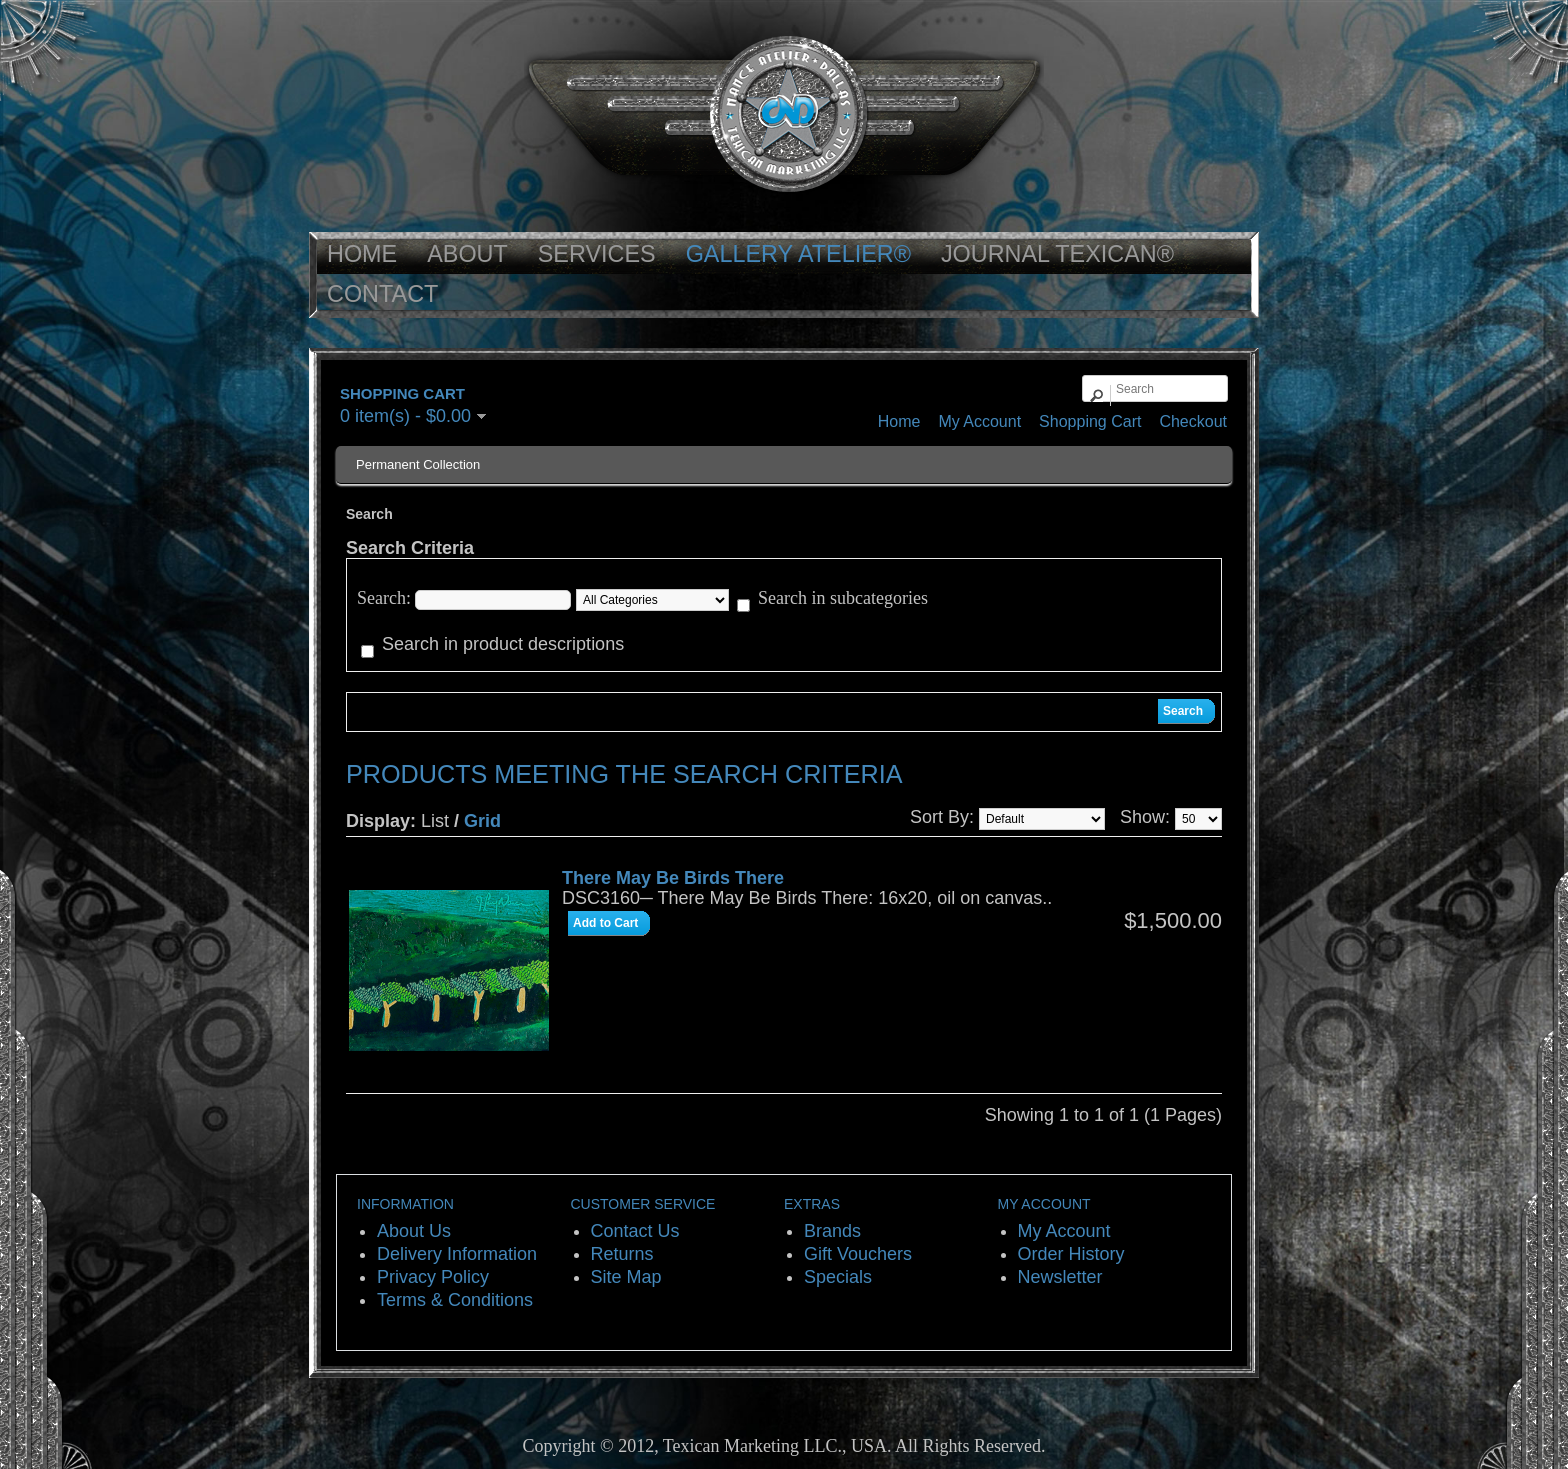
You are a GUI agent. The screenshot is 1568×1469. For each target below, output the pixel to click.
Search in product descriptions (503, 644)
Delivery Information (457, 1254)
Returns (622, 1254)
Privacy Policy (433, 1277)
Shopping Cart (1090, 421)
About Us (414, 1231)
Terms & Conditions (455, 1300)
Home (899, 421)
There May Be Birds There (673, 878)
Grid (482, 821)
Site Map (626, 1277)
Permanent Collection (418, 464)
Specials (838, 1277)
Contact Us (635, 1231)
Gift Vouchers (858, 1254)
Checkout (1193, 421)
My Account (979, 421)
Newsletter (1060, 1277)
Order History (1071, 1254)
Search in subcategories (843, 598)
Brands (832, 1231)
